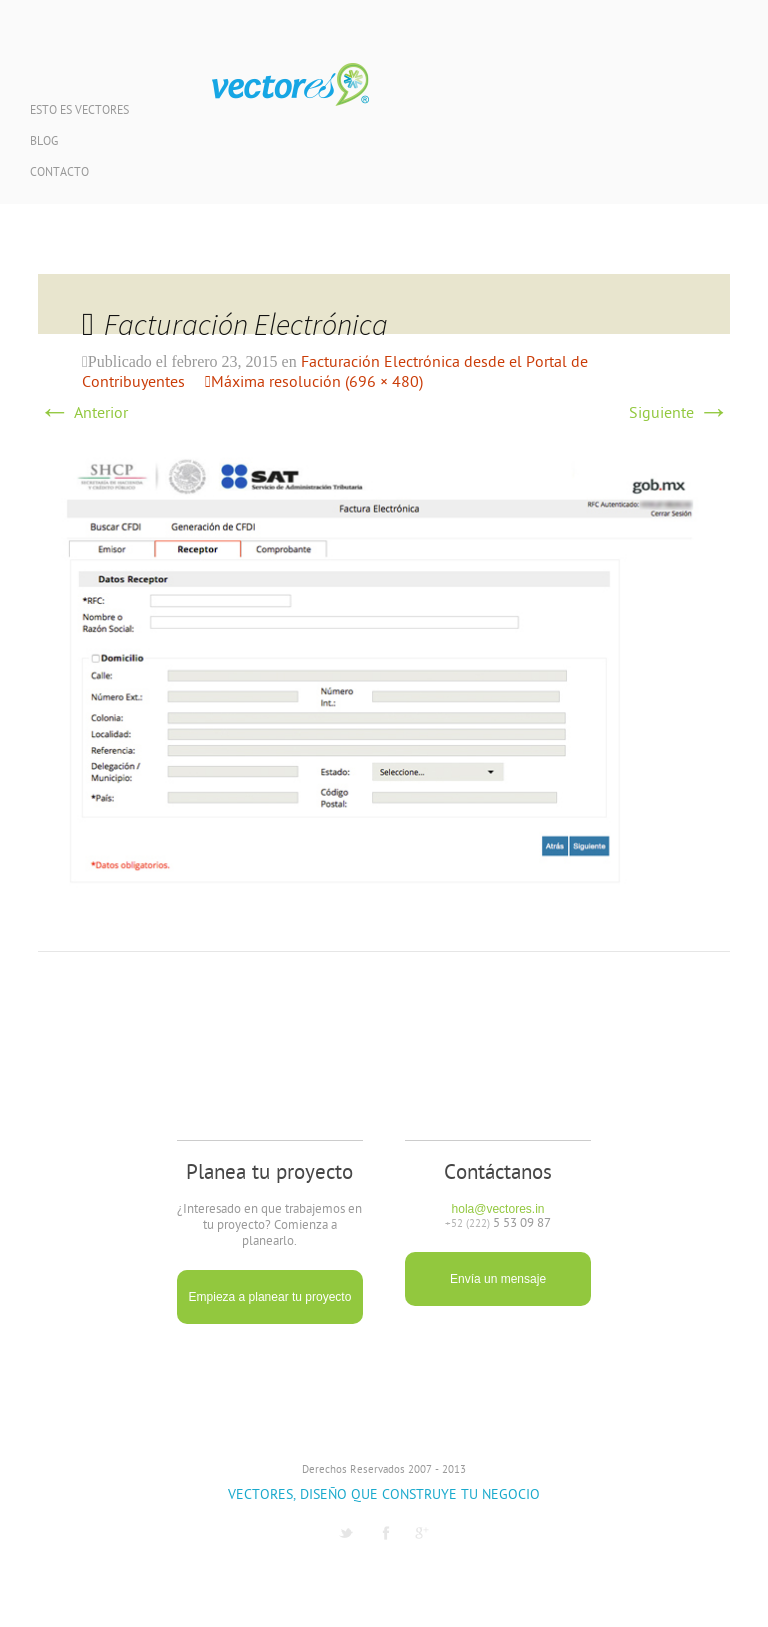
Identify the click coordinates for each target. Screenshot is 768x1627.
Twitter (346, 1533)
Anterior (83, 414)
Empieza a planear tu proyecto (270, 1297)
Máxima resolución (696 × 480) (317, 383)
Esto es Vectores (79, 111)
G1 (422, 1533)
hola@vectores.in (498, 1209)
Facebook (386, 1533)
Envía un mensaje (498, 1279)
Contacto (59, 173)
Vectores (290, 85)
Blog (44, 142)
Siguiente (679, 414)
